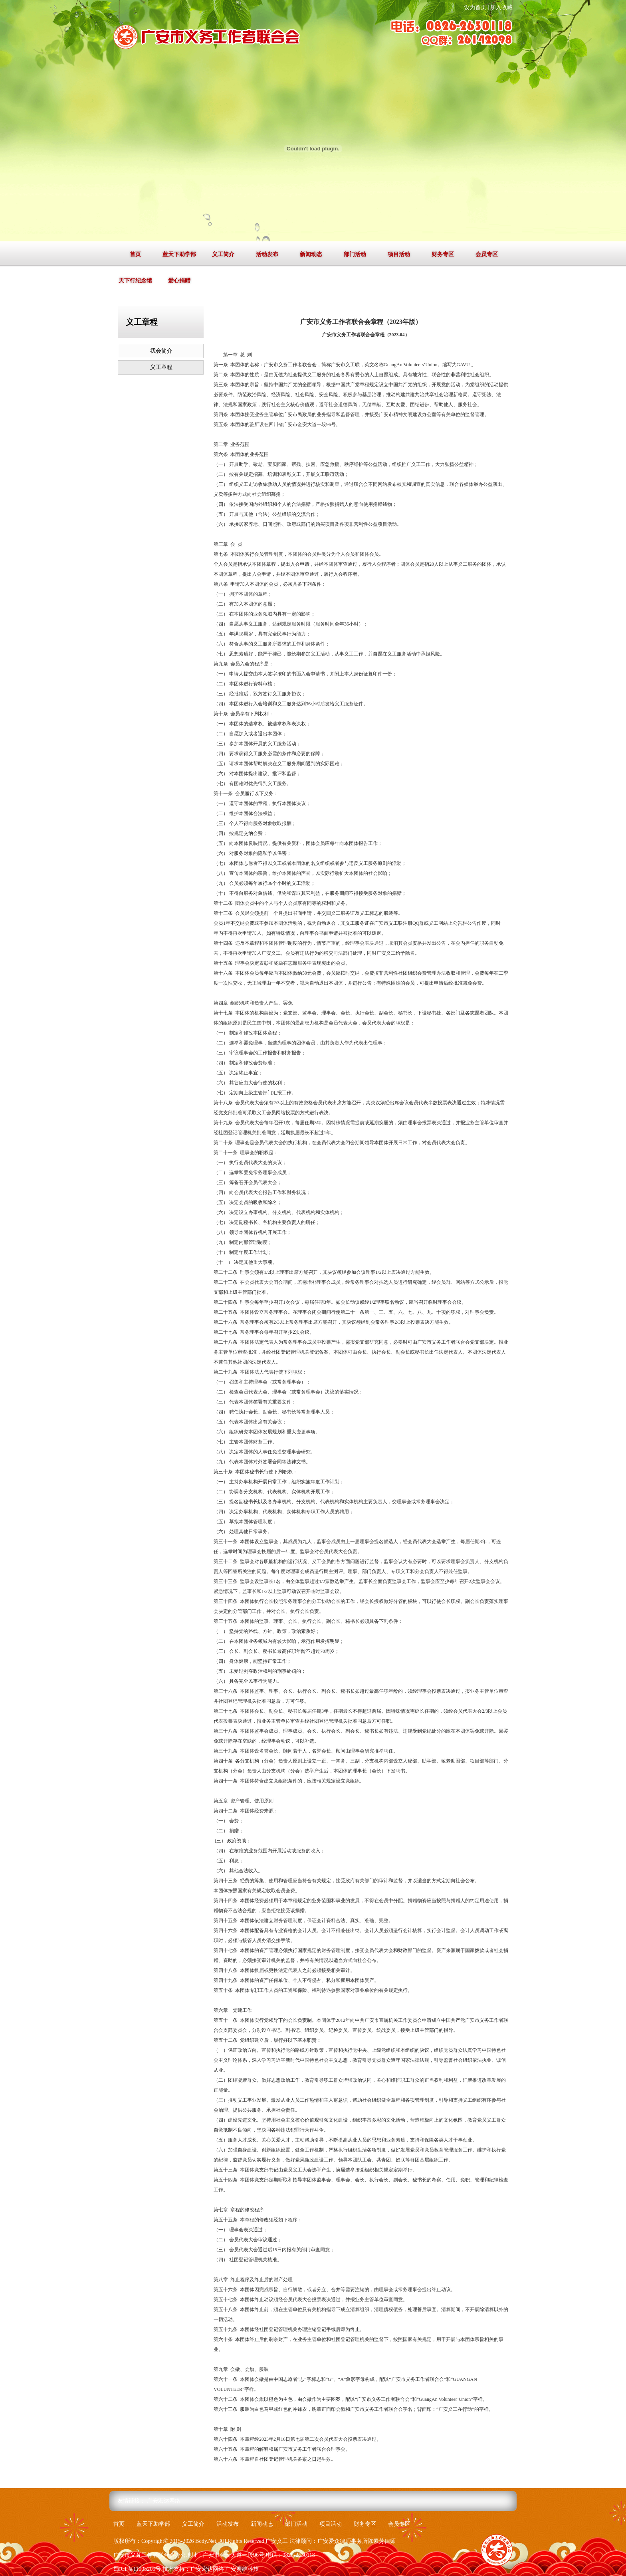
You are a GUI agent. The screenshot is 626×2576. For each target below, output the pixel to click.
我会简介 (161, 351)
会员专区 (486, 254)
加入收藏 (501, 7)
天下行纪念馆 (135, 281)
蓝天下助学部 (179, 254)
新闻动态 (311, 254)
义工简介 (223, 254)
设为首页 (475, 7)
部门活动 (355, 254)
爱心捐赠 (179, 281)
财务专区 (443, 254)
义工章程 (161, 367)
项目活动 (399, 254)
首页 (135, 254)
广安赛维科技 (242, 2569)
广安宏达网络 (163, 2501)
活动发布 (267, 254)
